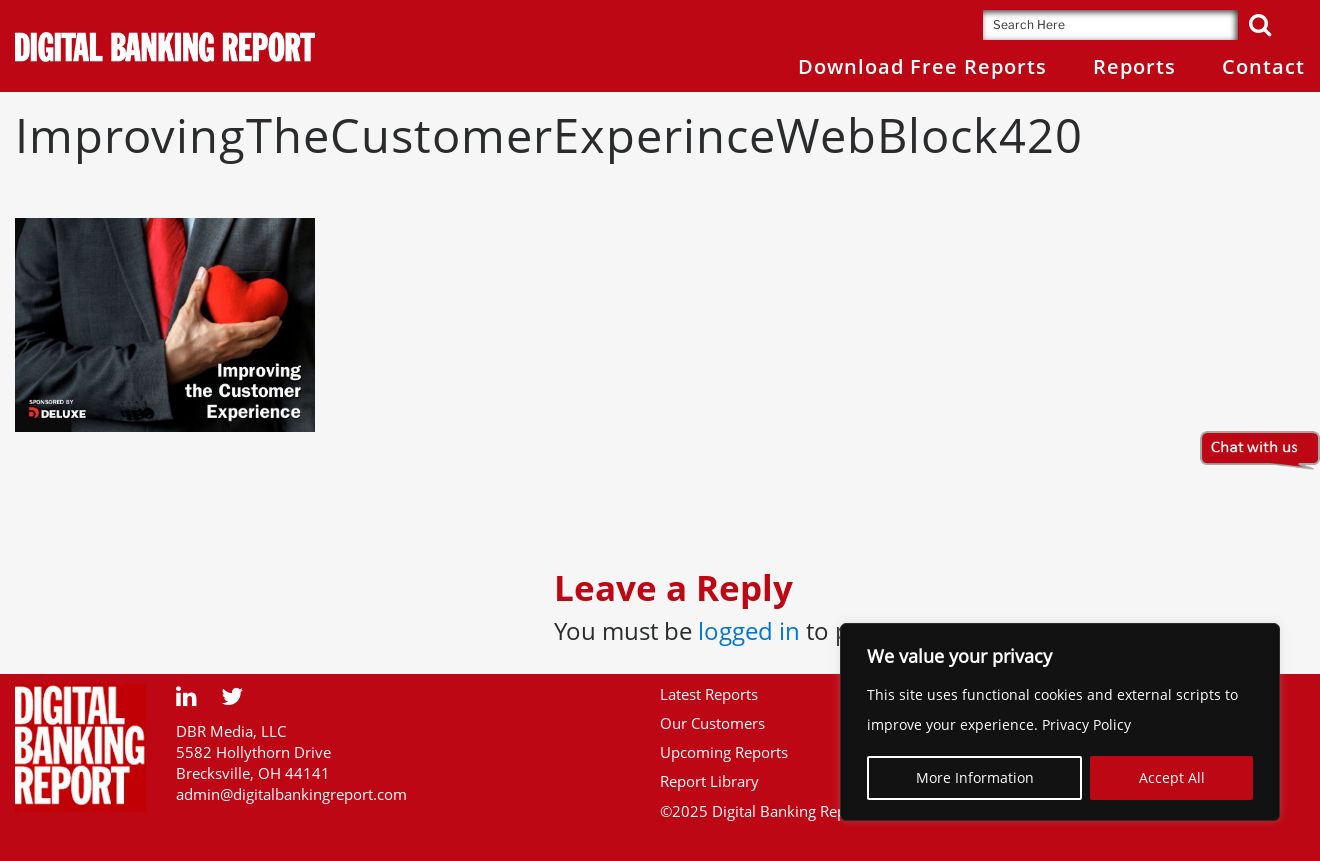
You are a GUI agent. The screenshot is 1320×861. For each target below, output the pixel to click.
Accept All (1172, 777)
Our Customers (712, 723)
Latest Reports (709, 694)
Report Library (709, 781)
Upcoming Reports (724, 752)
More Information (975, 777)
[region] (1060, 722)
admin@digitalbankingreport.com (291, 794)
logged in (749, 630)
